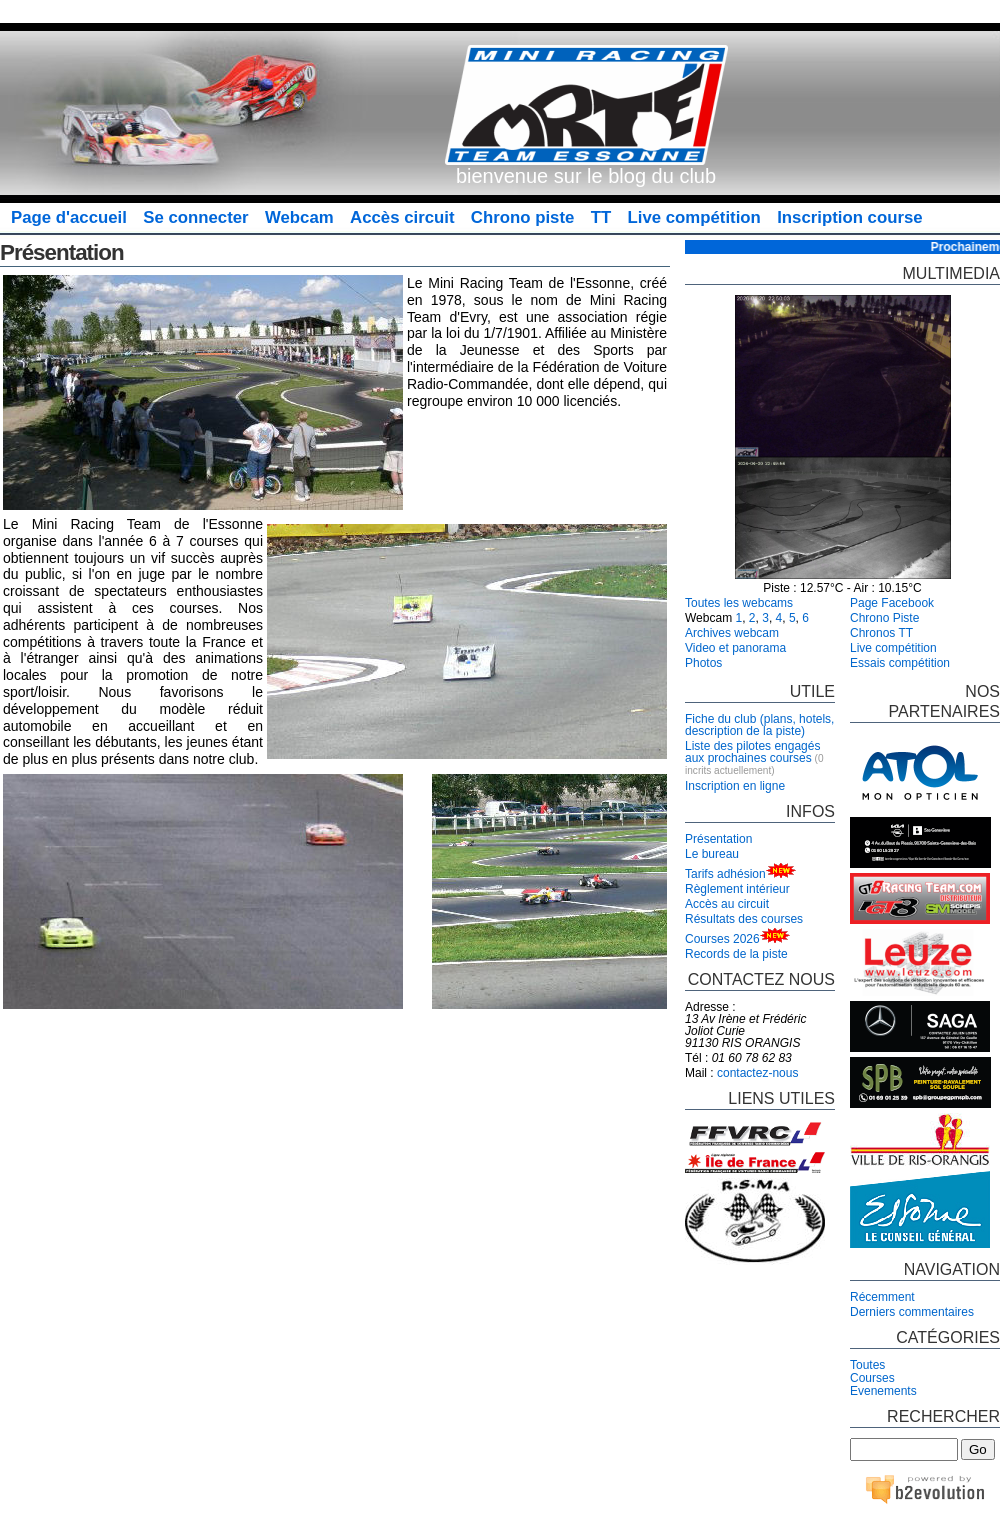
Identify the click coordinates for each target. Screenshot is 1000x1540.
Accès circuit (402, 217)
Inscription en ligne (735, 786)
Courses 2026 (722, 939)
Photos (703, 663)
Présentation (718, 839)
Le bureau (712, 854)
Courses (872, 1378)
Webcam (299, 217)
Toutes (867, 1365)
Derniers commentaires (912, 1312)
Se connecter (195, 217)
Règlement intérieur (737, 889)
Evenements (883, 1391)
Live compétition (694, 217)
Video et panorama (735, 648)
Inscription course (849, 217)
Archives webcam (732, 633)
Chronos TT (881, 633)
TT (601, 217)
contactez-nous (757, 1073)
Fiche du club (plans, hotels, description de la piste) (759, 725)
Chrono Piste (884, 618)
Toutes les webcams (739, 603)
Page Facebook (892, 603)
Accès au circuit (727, 904)
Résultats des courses (744, 919)
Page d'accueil (69, 217)
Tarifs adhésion (725, 874)
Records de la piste (736, 954)
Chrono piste (522, 217)
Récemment (882, 1297)
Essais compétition (900, 663)
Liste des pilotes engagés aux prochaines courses (752, 752)
